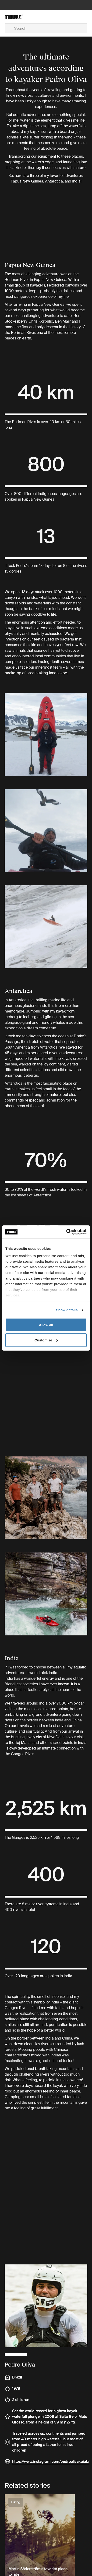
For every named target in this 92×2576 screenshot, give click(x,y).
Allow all (46, 1325)
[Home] (18, 17)
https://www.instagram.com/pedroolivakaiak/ (50, 2414)
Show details (67, 1310)
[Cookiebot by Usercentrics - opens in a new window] (66, 1232)
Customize (46, 1340)
